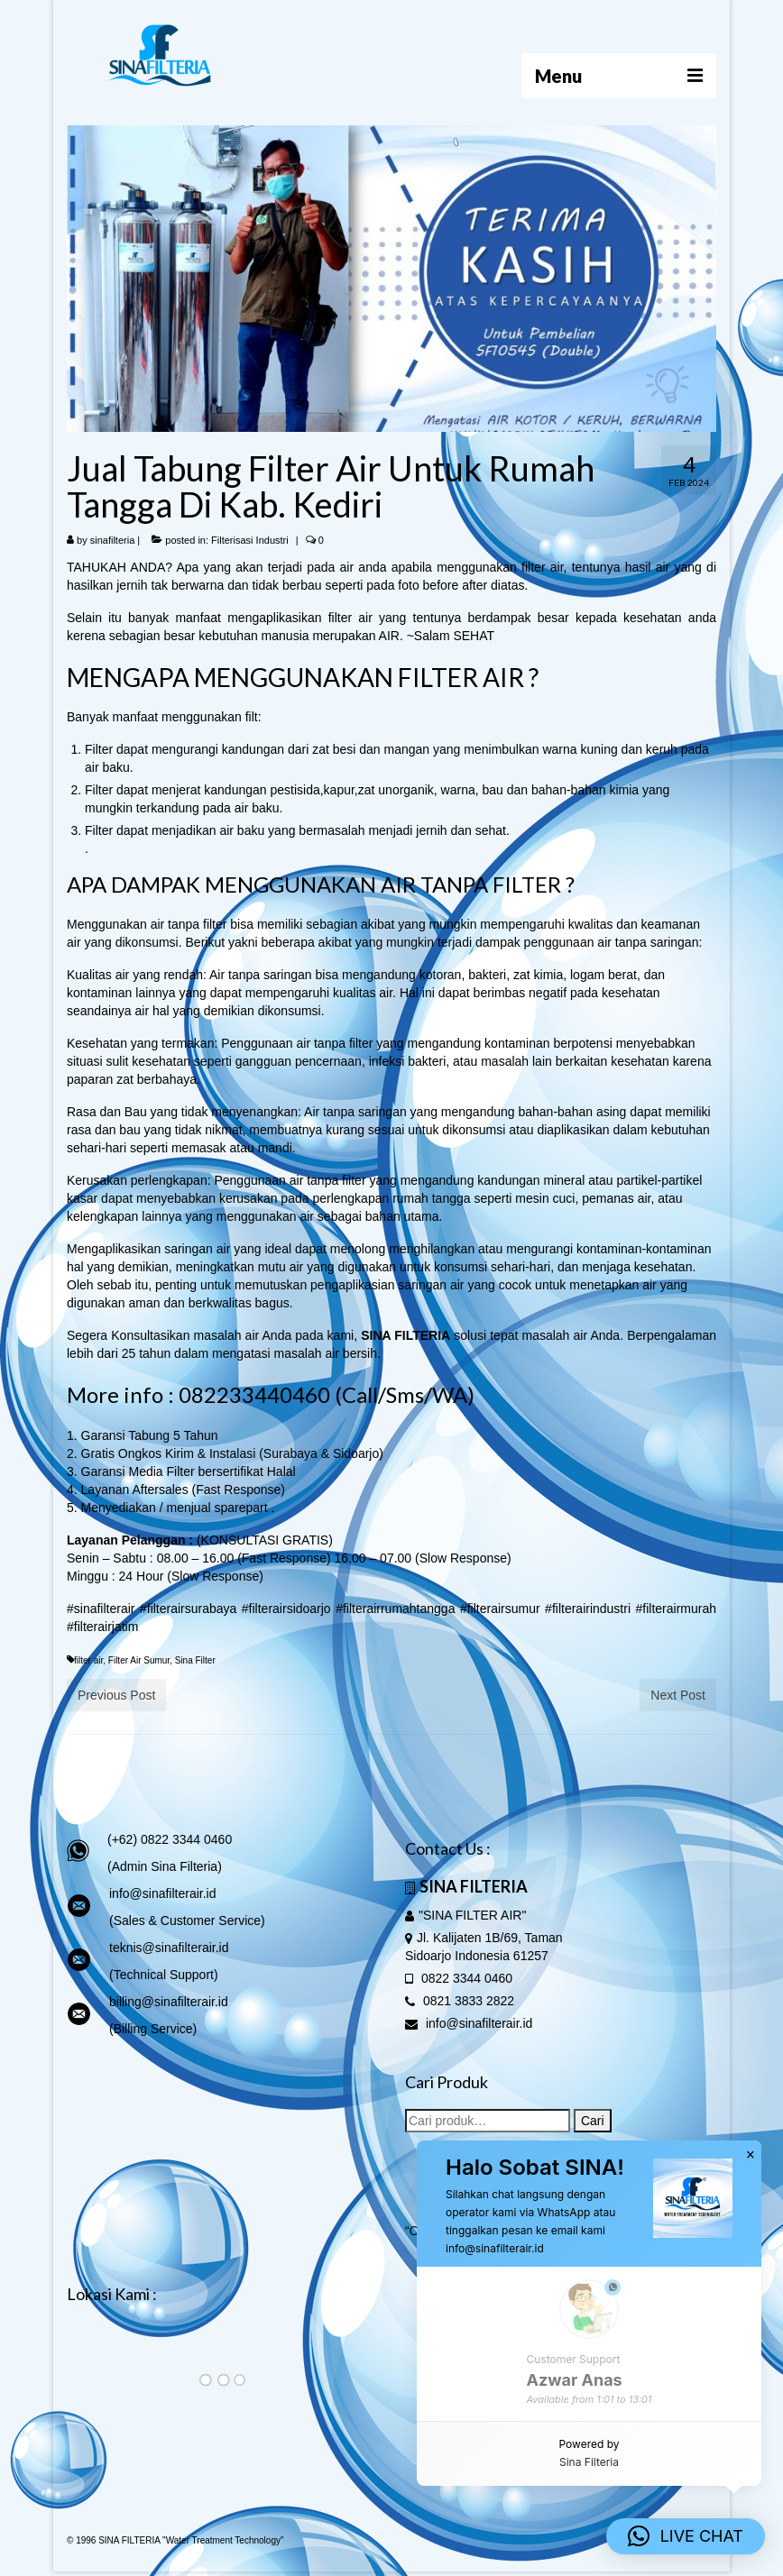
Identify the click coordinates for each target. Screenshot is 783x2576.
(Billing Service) (153, 2028)
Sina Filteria (589, 2462)
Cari (592, 2120)
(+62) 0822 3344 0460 (169, 1839)
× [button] (750, 2155)
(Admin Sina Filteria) (164, 1866)
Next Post (677, 1695)
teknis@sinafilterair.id (169, 1947)
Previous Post (116, 1695)
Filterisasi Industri (250, 540)
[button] (685, 2536)
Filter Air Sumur (139, 1660)
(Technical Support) (163, 1974)
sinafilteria (112, 540)
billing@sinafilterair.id (168, 2001)
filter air (88, 1660)
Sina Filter (195, 1660)
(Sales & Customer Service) (187, 1920)
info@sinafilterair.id (162, 1893)
